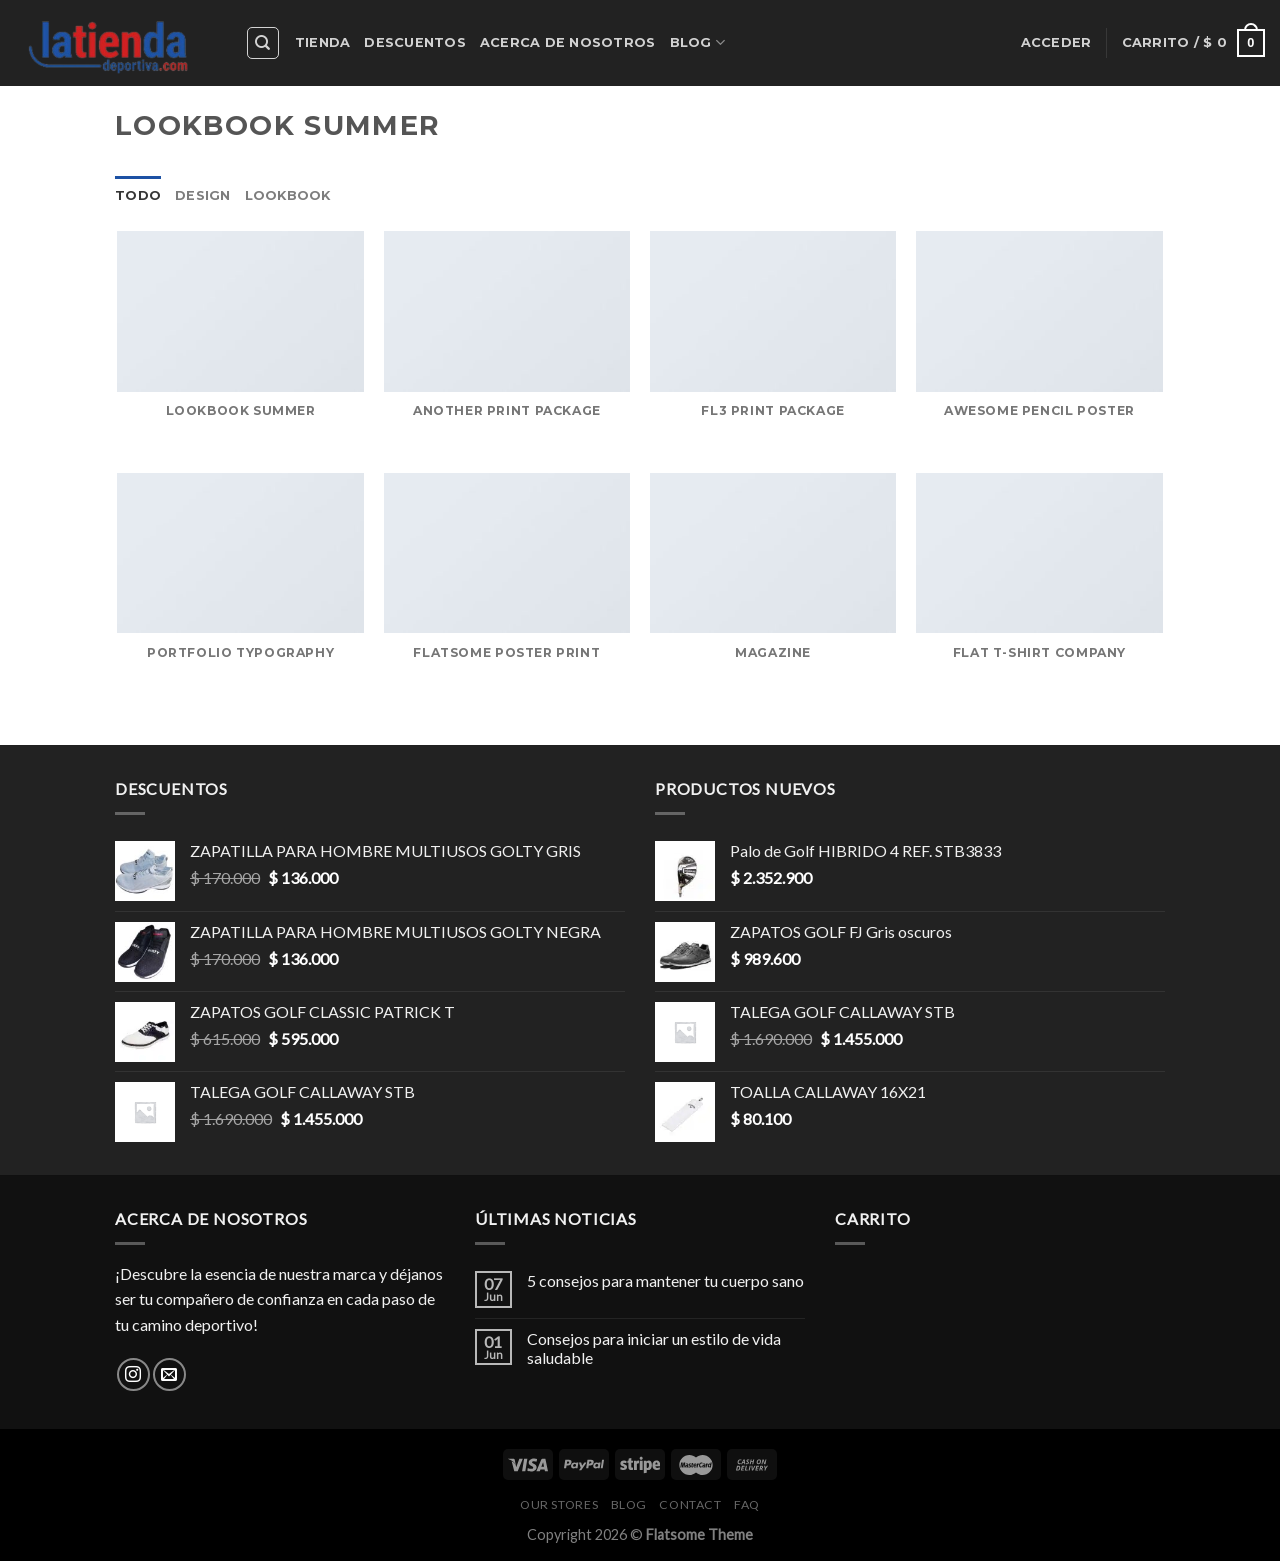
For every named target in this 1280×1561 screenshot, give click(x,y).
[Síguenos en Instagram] (133, 1374)
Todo (138, 195)
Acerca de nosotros (568, 42)
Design (203, 195)
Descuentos (415, 42)
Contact (690, 1504)
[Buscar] (263, 43)
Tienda (323, 42)
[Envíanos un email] (169, 1374)
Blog (697, 42)
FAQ (747, 1504)
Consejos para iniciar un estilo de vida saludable (654, 1348)
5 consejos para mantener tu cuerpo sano (665, 1280)
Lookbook (288, 195)
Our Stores (559, 1504)
